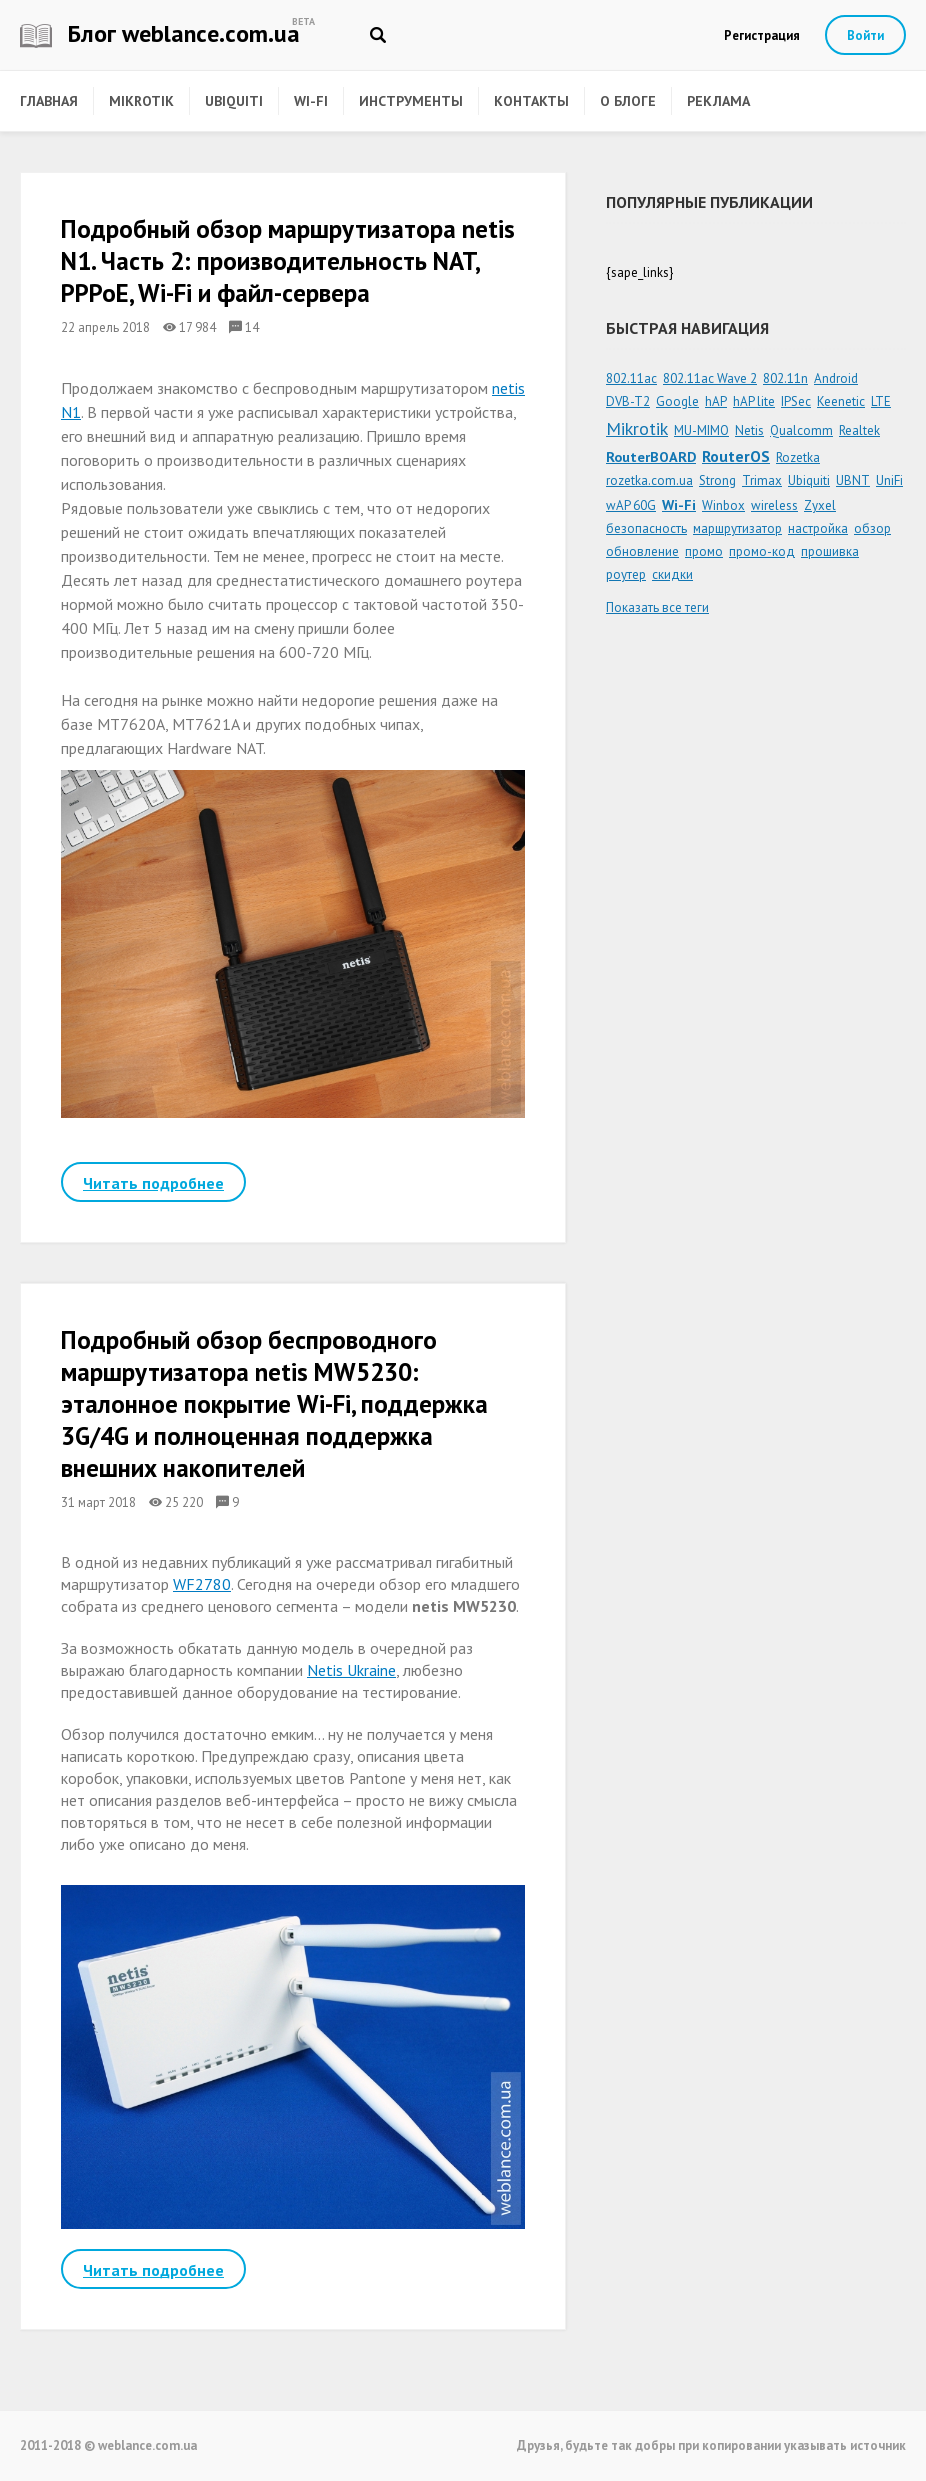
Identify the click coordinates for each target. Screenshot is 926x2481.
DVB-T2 (628, 401)
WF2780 (202, 1584)
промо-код (762, 551)
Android (836, 378)
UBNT (853, 480)
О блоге (628, 101)
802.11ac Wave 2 (710, 378)
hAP (716, 401)
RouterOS (736, 456)
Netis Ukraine (351, 1670)
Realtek (859, 430)
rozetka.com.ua (649, 480)
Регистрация (762, 35)
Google (677, 401)
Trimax (762, 480)
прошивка (830, 551)
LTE (881, 401)
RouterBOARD (651, 456)
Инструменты (411, 101)
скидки (672, 574)
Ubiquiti (234, 101)
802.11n (785, 378)
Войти (865, 35)
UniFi (889, 480)
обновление (642, 551)
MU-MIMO (701, 430)
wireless (774, 505)
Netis (749, 430)
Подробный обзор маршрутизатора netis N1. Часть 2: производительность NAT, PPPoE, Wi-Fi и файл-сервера (288, 261)
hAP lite (754, 401)
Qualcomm (801, 430)
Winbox (723, 505)
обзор (872, 528)
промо (704, 551)
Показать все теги (657, 607)
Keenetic (841, 401)
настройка (818, 528)
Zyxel (820, 505)
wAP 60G (631, 505)
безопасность (646, 528)
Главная (49, 101)
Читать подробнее (153, 1183)
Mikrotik (141, 101)
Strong (717, 480)
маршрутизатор (737, 528)
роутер (626, 574)
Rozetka (798, 457)
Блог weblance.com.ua (160, 33)
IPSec (796, 401)
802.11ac (631, 378)
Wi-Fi (311, 101)
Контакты (531, 101)
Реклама (718, 101)
